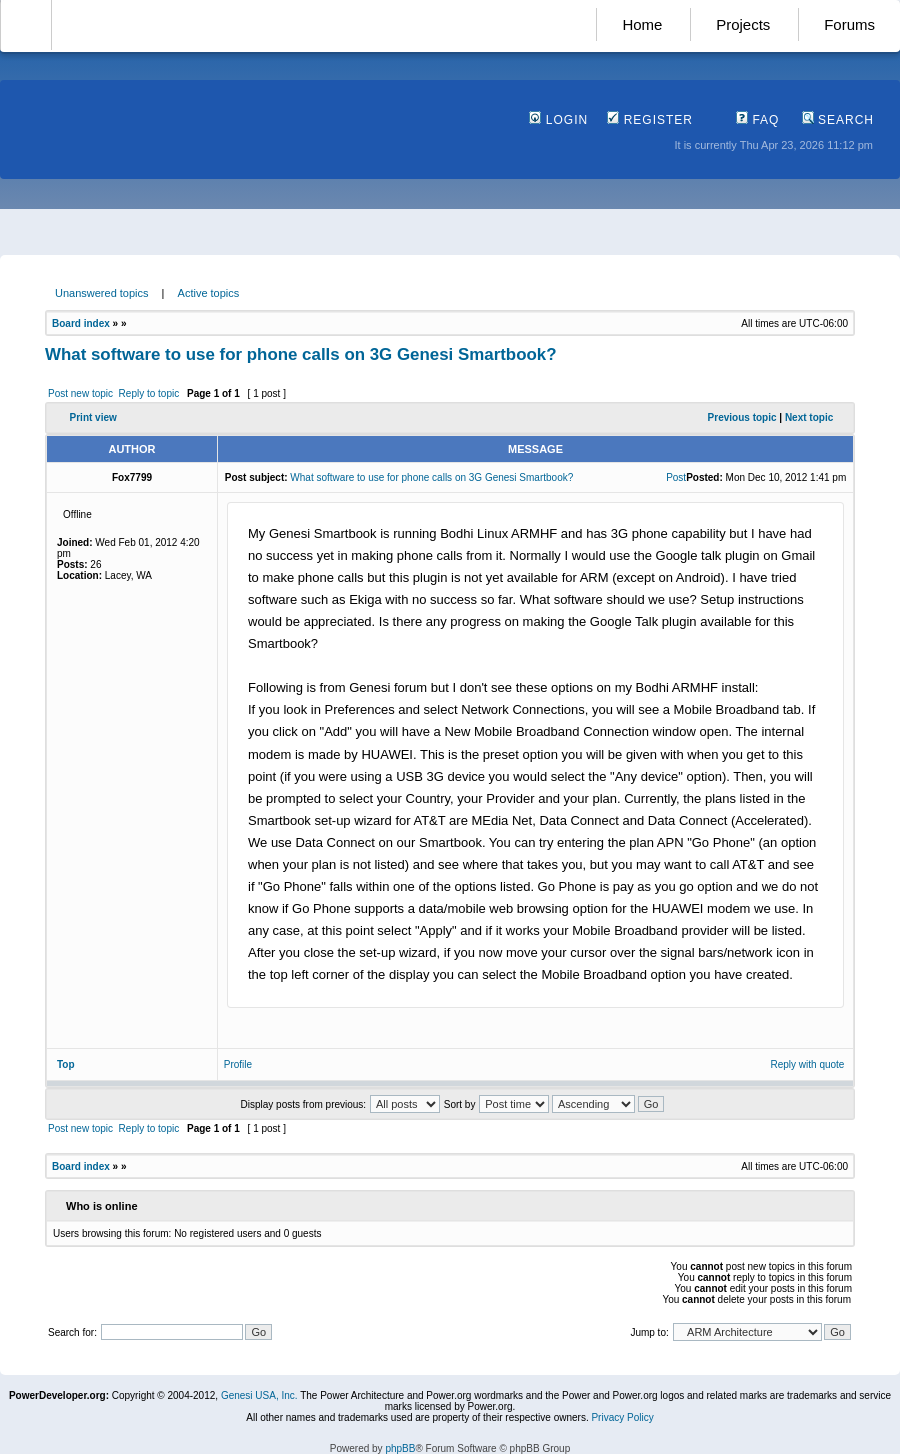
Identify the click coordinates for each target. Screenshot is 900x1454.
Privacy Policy (622, 1417)
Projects (743, 24)
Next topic (809, 417)
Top (66, 1064)
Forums (849, 24)
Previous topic (742, 417)
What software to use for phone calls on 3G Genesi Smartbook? (301, 354)
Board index (81, 323)
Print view (93, 417)
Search (838, 120)
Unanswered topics (102, 293)
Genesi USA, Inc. (259, 1395)
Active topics (209, 293)
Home (642, 24)
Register (650, 120)
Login (558, 120)
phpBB (400, 1448)
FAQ (757, 120)
